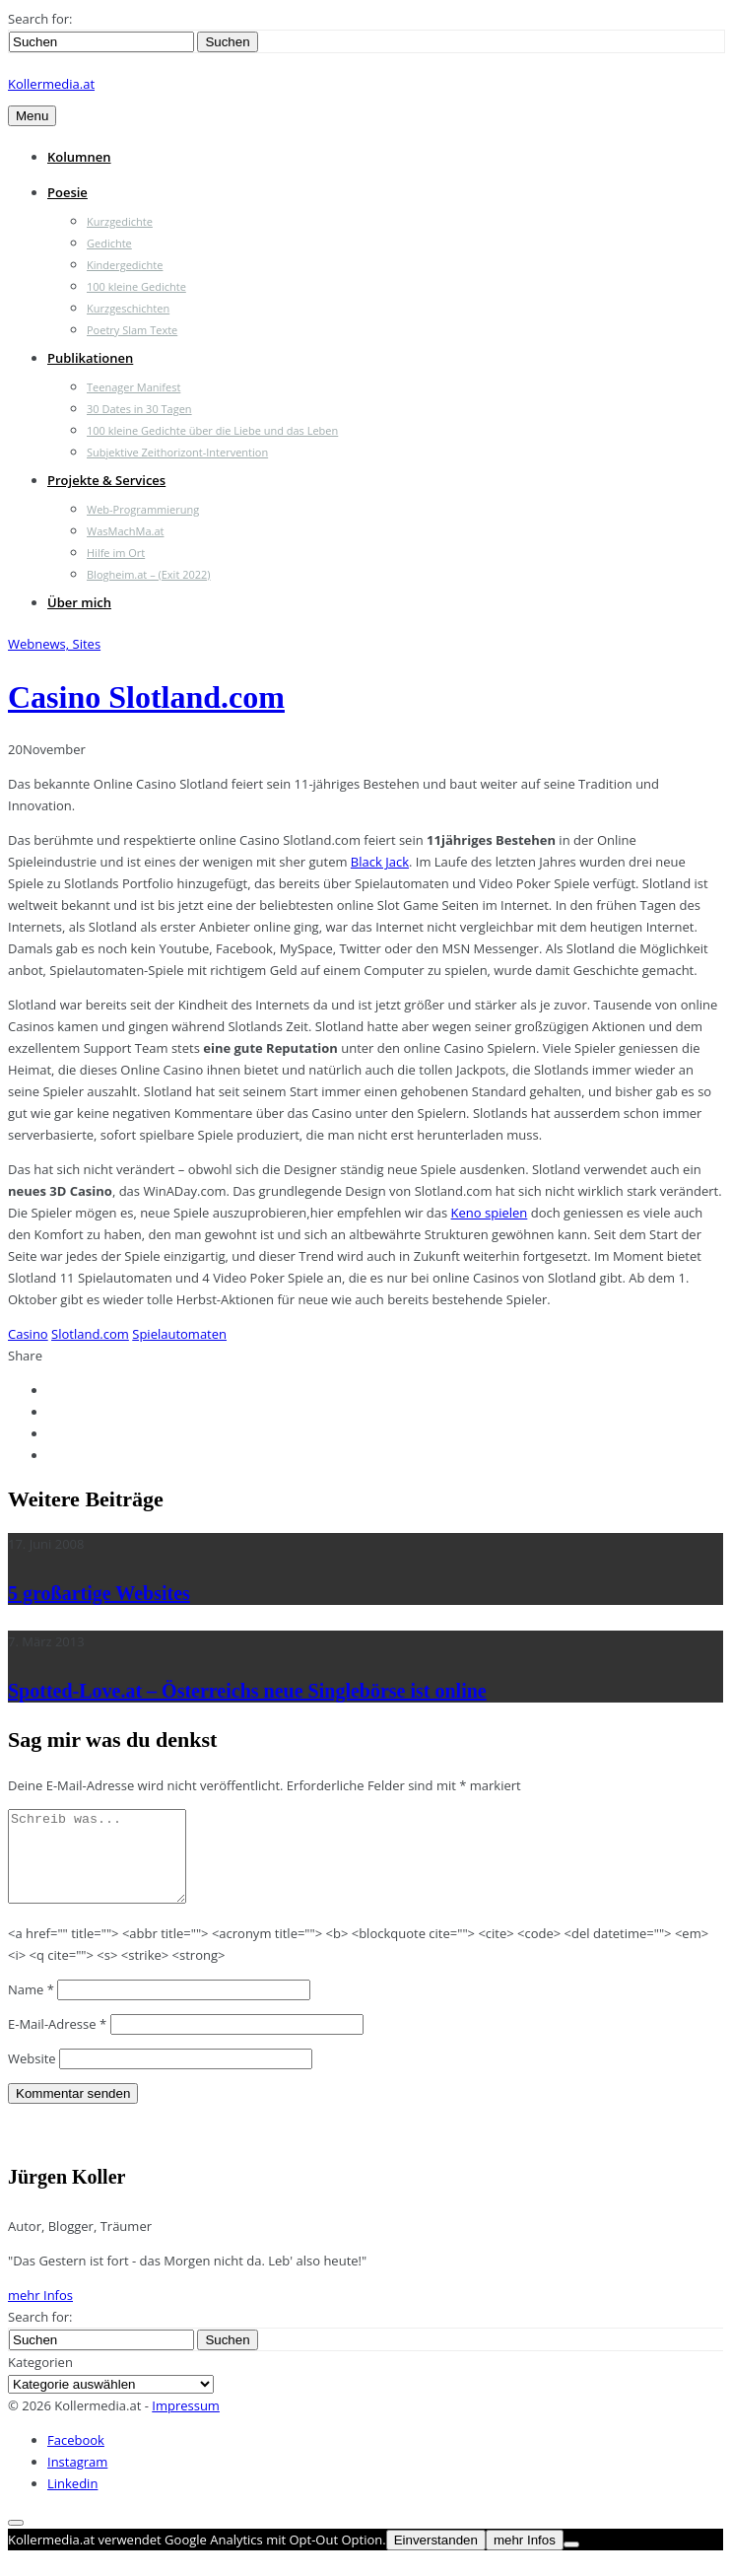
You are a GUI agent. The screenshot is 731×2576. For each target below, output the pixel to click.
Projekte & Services (106, 480)
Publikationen (90, 358)
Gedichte (109, 243)
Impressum (186, 2423)
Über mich (79, 602)
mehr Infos (40, 2313)
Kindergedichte (125, 264)
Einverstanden (436, 2557)
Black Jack (380, 861)
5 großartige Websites (99, 1593)
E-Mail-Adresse (57, 2042)
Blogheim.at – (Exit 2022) (149, 574)
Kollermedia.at (51, 84)
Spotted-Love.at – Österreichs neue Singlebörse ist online (247, 1691)
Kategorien (40, 2380)
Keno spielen (489, 1212)
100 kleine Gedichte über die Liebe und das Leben (212, 430)
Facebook (75, 2458)
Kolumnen (79, 157)
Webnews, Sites (54, 644)
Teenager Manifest (133, 387)
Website (32, 2076)
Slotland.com (90, 1334)
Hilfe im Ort (116, 552)
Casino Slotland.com (146, 697)
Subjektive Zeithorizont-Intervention (177, 452)
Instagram (77, 2479)
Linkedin (72, 2501)
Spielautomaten (179, 1334)
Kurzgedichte (120, 221)
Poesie (67, 192)
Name (31, 2007)
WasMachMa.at (125, 530)
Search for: (40, 19)
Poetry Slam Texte (132, 329)
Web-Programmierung (143, 509)
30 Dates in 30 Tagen (139, 408)
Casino (28, 1334)
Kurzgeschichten (128, 308)
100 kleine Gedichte (136, 286)
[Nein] (571, 2562)
